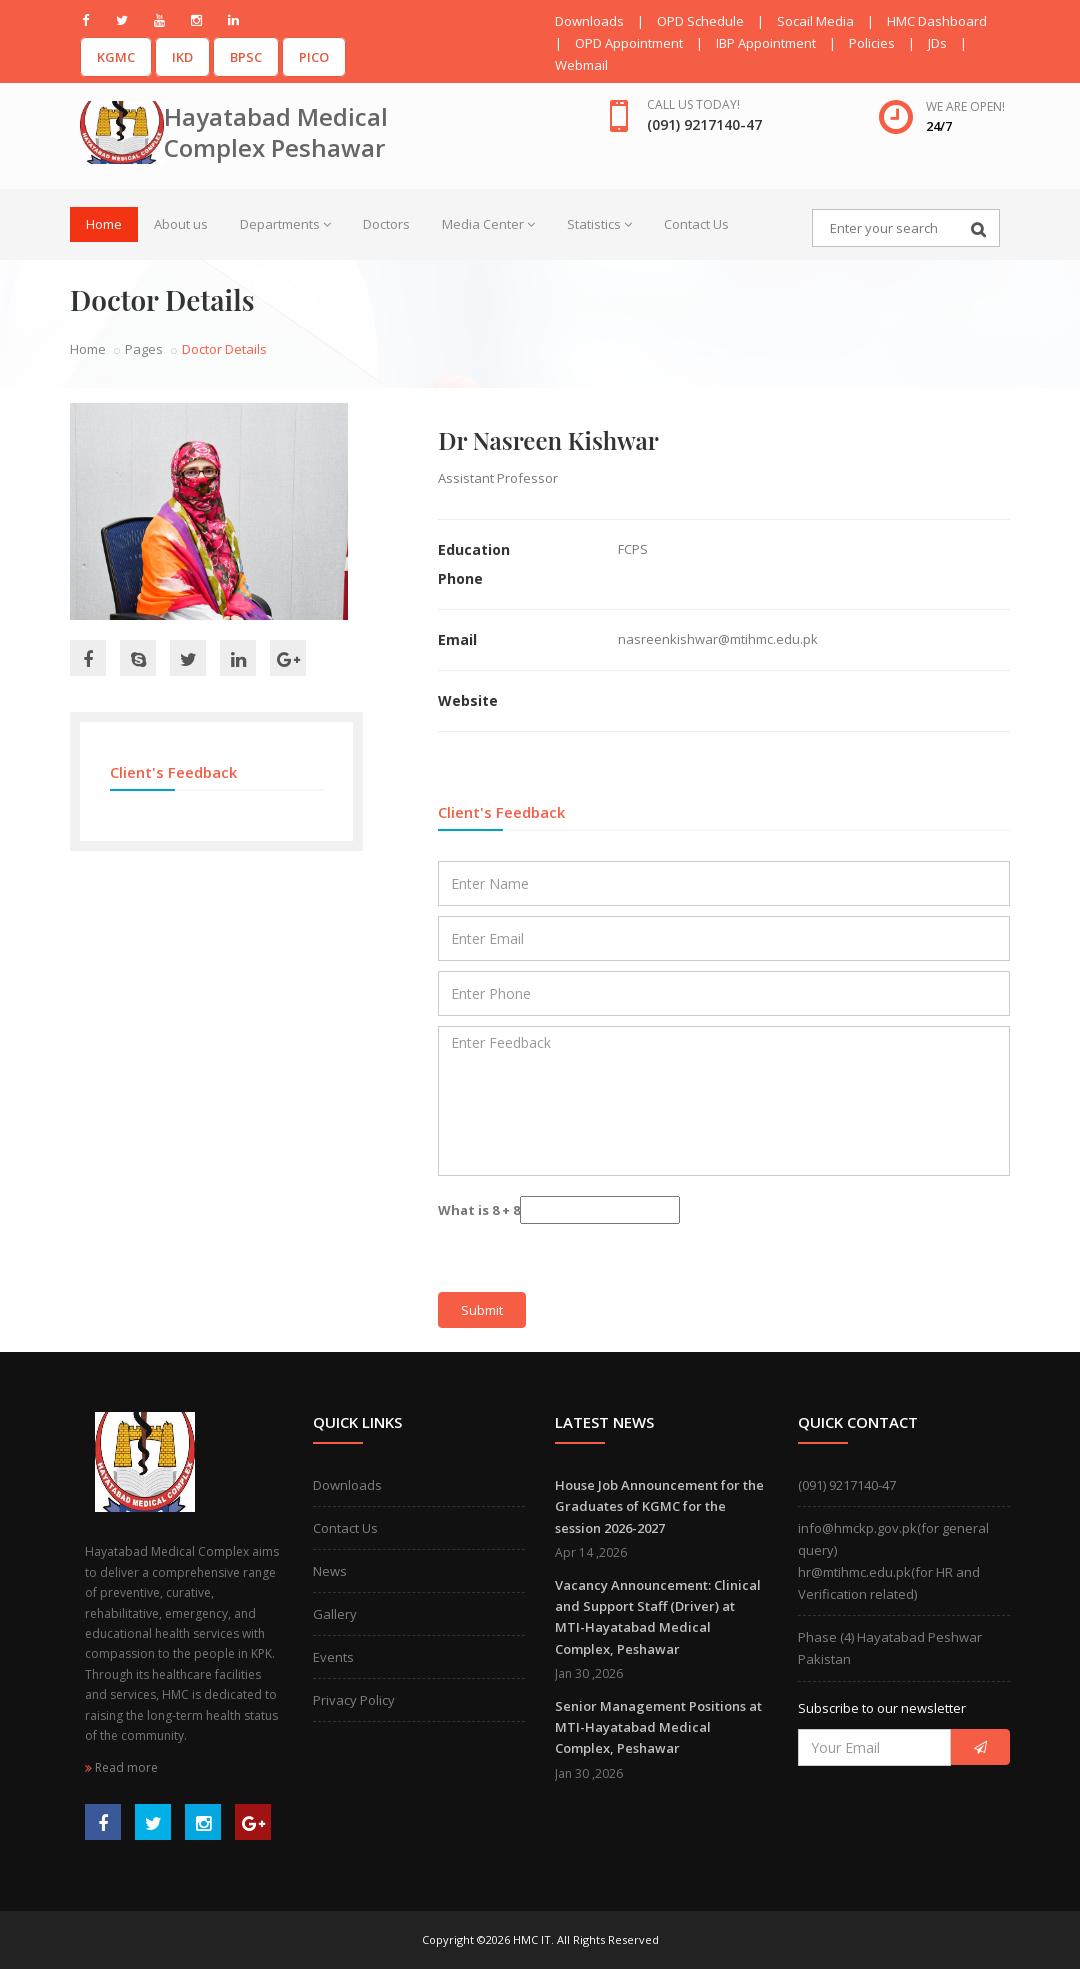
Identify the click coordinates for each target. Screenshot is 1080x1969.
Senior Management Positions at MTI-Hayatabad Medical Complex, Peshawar (658, 1727)
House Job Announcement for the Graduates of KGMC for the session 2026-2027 (659, 1506)
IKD (182, 57)
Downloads (589, 21)
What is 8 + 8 (479, 1210)
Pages (144, 349)
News (330, 1571)
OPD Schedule (700, 21)
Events (333, 1657)
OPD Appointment (629, 43)
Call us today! (693, 104)
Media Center (488, 224)
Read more (121, 1767)
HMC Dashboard (937, 21)
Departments (285, 224)
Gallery (335, 1614)
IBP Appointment (766, 43)
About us (181, 224)
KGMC (116, 57)
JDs (937, 43)
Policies (872, 43)
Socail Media (815, 21)
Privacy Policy (354, 1700)
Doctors (386, 224)
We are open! (965, 106)
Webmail (581, 65)
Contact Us (696, 224)
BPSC (246, 57)
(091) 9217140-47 (847, 1485)
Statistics (599, 224)
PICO (314, 57)
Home (104, 224)
